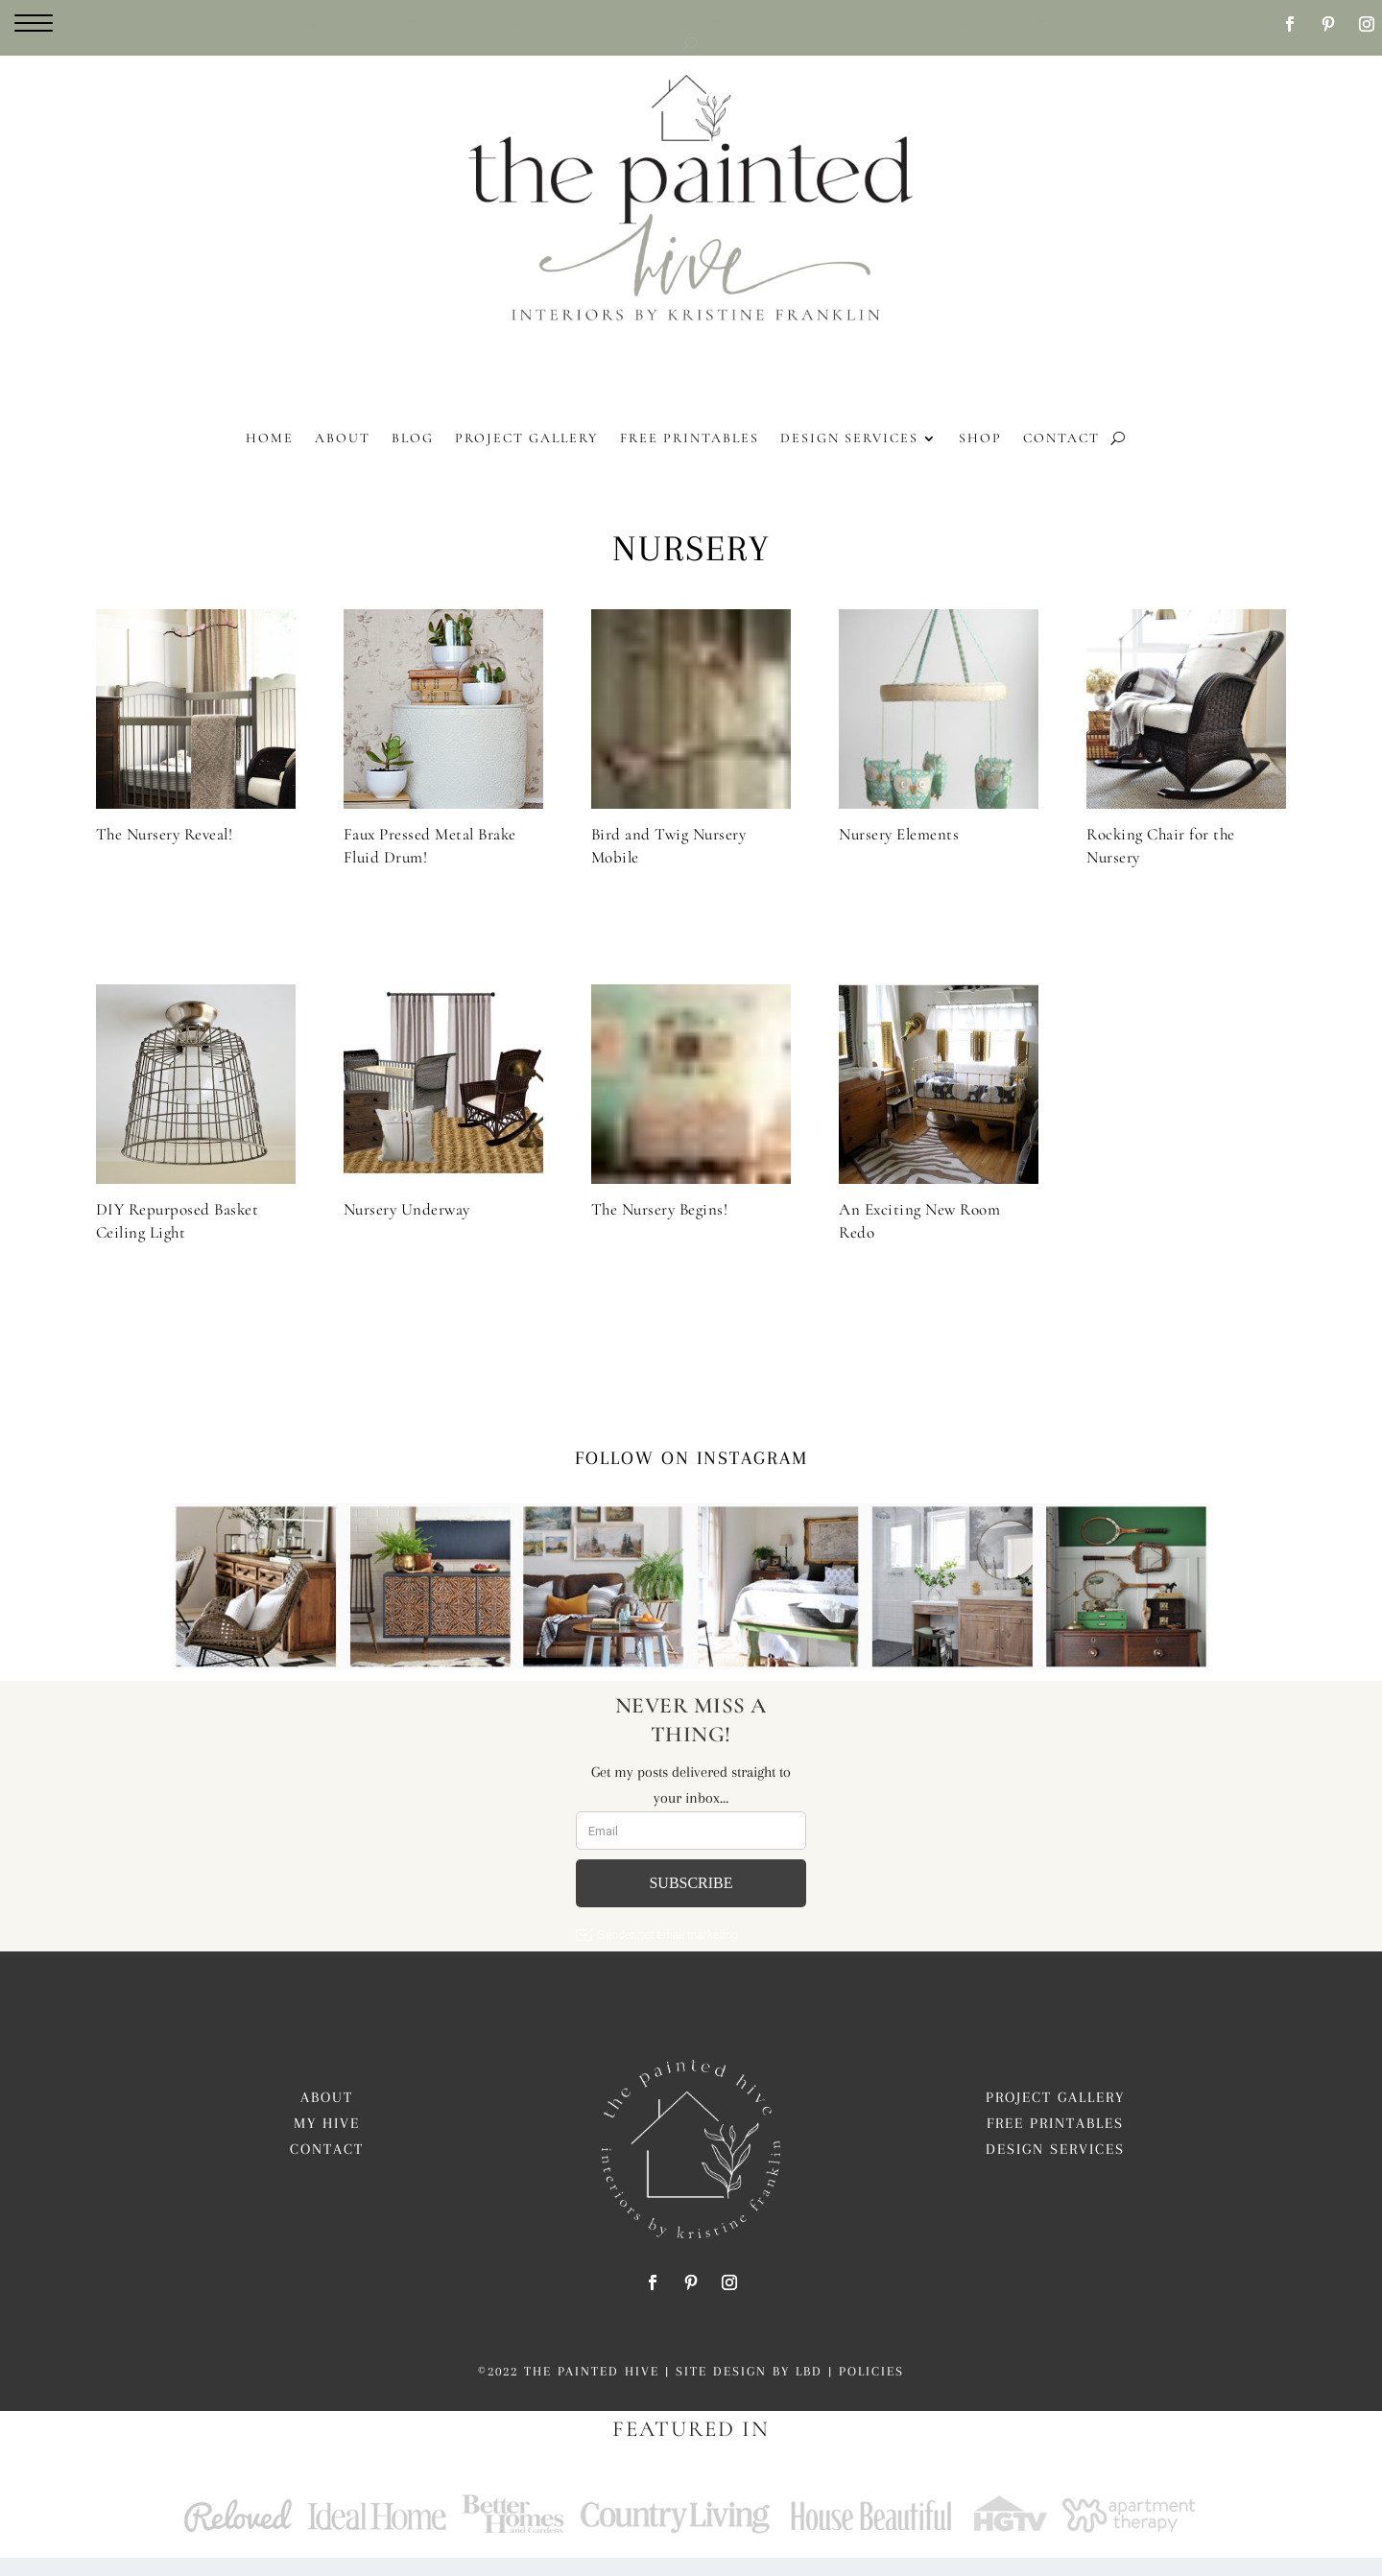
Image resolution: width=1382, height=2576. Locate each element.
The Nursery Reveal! (164, 853)
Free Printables (1055, 2142)
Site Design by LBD (749, 2390)
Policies (871, 2390)
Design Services (1055, 2168)
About (326, 2116)
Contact (327, 2168)
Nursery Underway (407, 1228)
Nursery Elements (899, 853)
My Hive (327, 2142)
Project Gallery (1055, 2116)
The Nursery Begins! (659, 1228)
